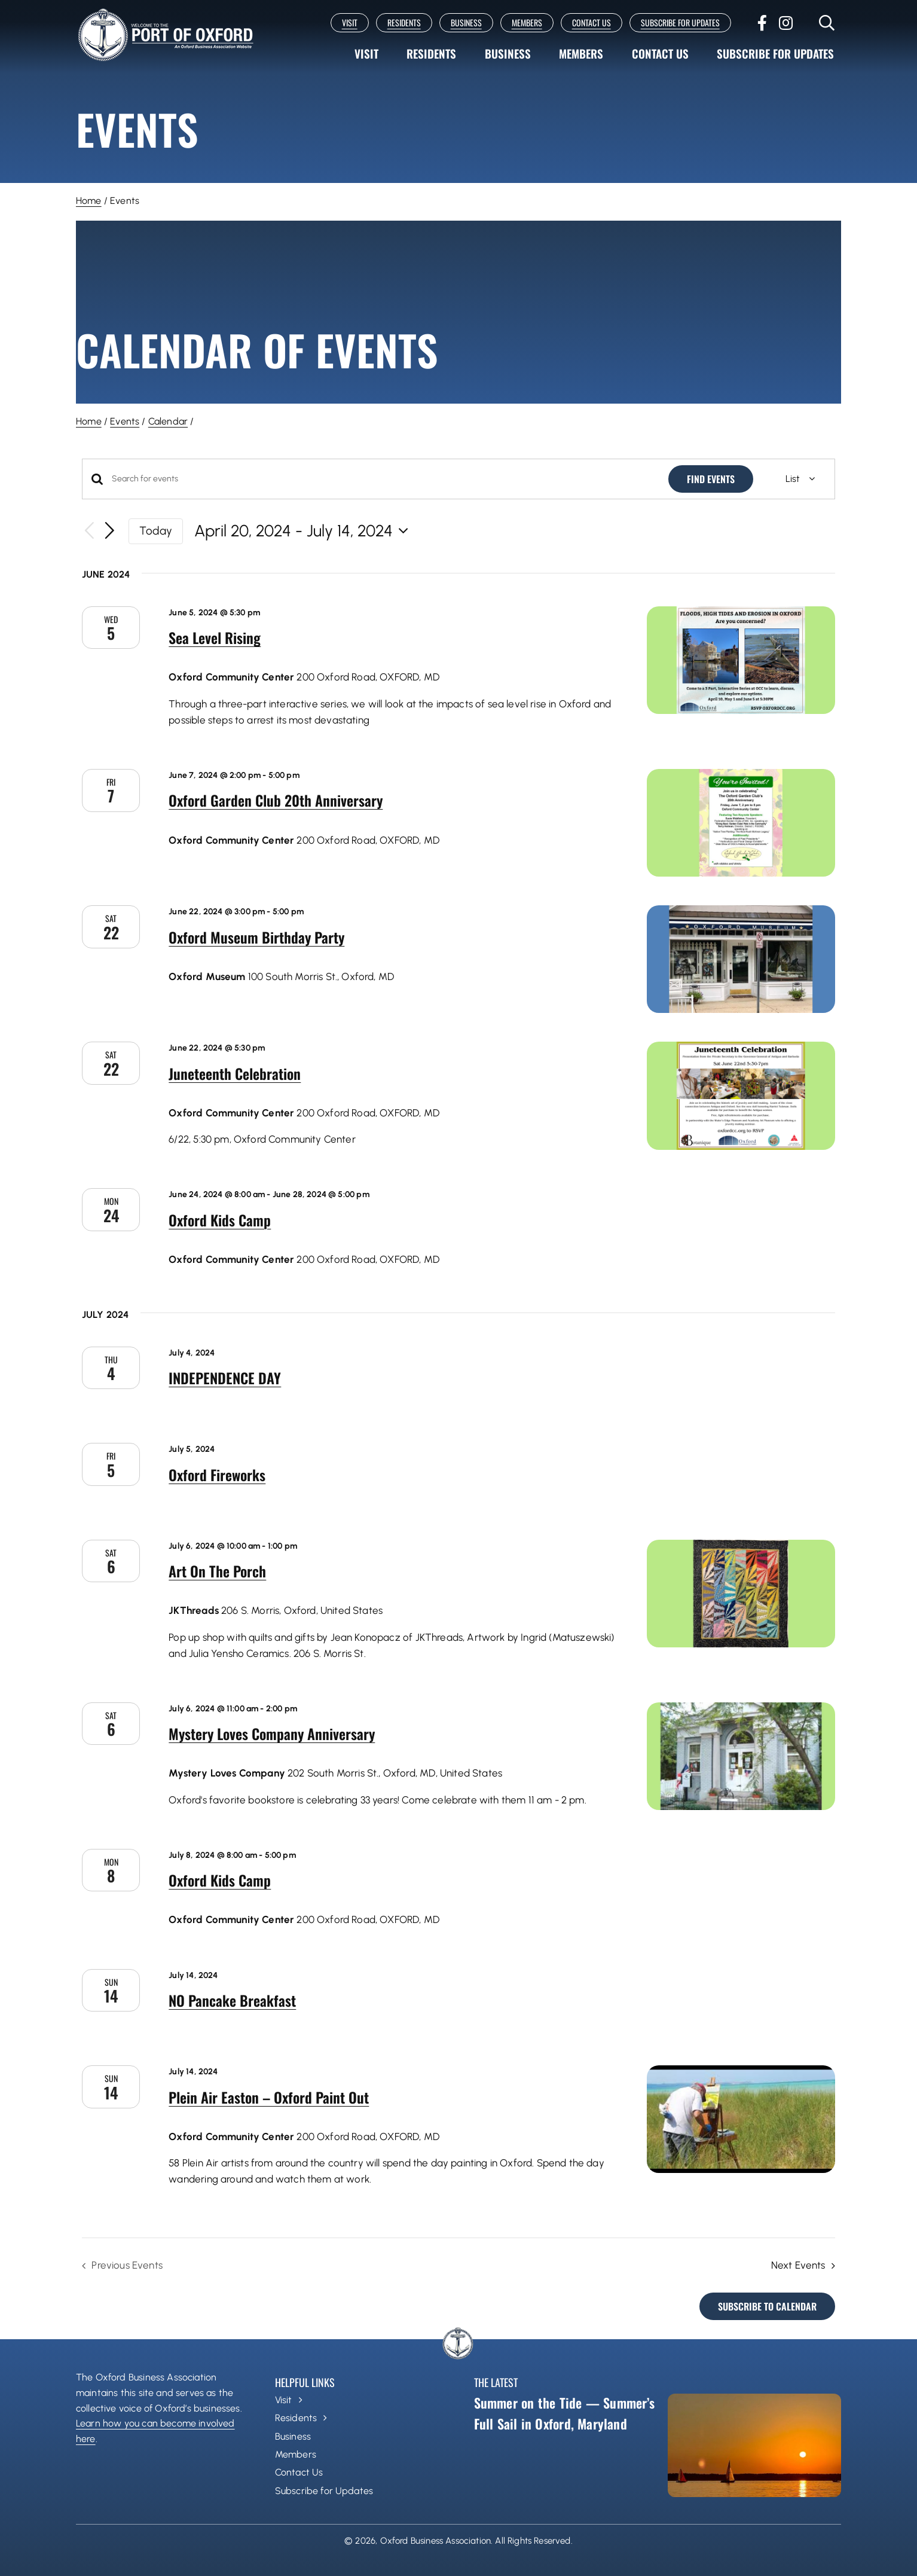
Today (155, 531)
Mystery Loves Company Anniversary (272, 1733)
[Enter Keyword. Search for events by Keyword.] (383, 479)
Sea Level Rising (215, 637)
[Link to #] (827, 22)
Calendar (168, 421)
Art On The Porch (217, 1571)
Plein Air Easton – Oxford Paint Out (269, 2097)
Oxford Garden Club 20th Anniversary (276, 800)
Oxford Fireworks (217, 1474)
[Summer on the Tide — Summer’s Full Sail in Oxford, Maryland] (754, 2445)
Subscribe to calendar (767, 2306)
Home (89, 200)
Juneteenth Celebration (235, 1073)
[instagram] (786, 22)
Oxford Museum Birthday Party (256, 937)
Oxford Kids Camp (220, 1220)
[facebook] (762, 22)
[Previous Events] (89, 531)
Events (124, 421)
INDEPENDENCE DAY (225, 1377)
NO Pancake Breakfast (232, 2000)
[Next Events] (110, 531)
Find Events (711, 479)
